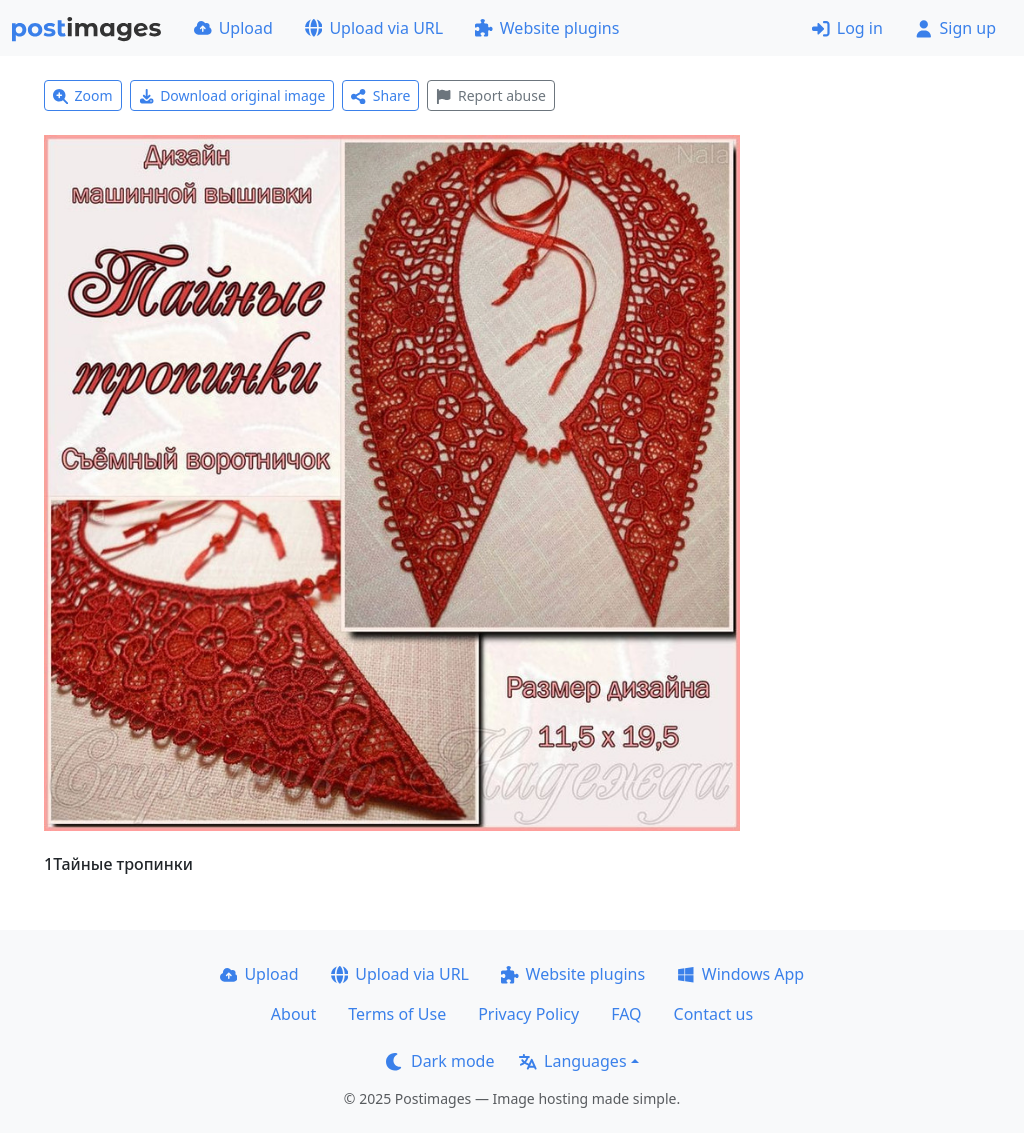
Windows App (740, 974)
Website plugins (547, 28)
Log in (847, 28)
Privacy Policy (528, 1014)
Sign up (955, 28)
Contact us (714, 1014)
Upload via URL (374, 28)
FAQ (626, 1014)
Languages (572, 1061)
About (293, 1014)
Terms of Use (397, 1014)
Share (380, 95)
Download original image (232, 95)
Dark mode (440, 1061)
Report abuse (490, 95)
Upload (233, 28)
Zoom (83, 95)
